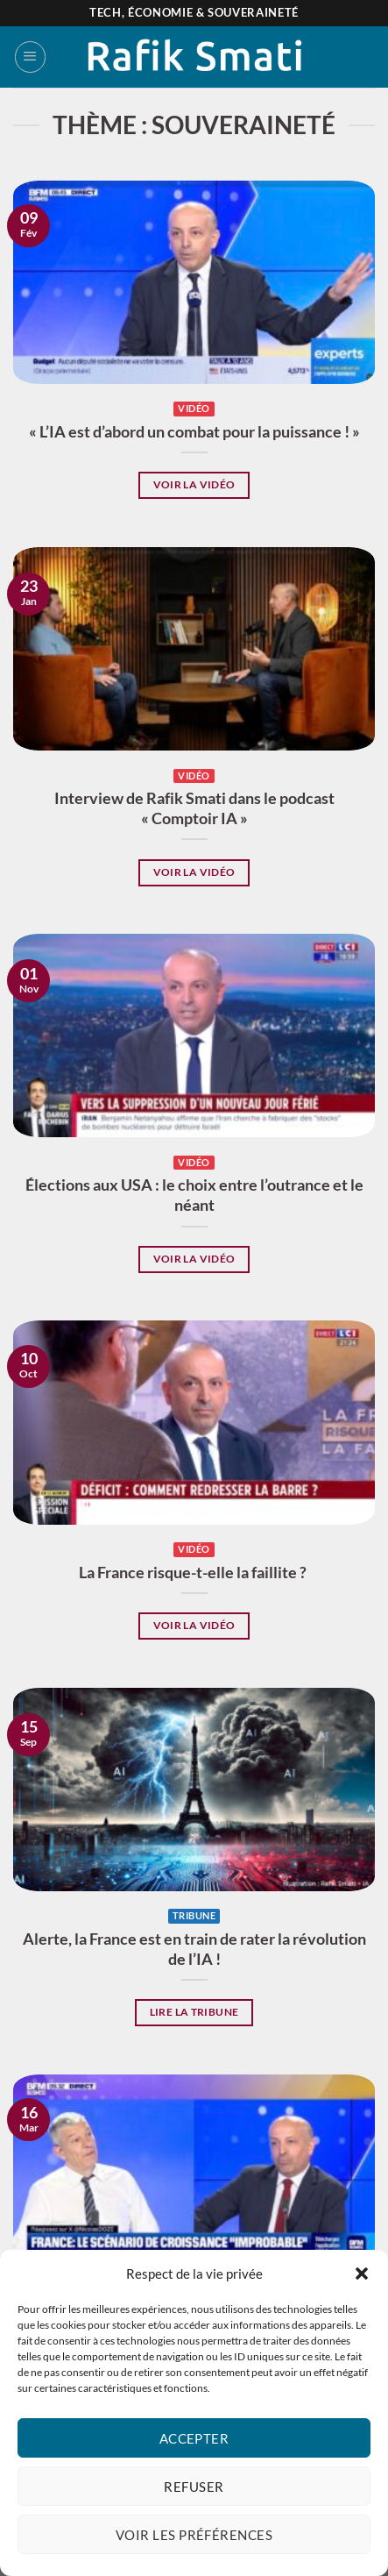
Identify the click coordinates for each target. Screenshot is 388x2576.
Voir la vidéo (194, 484)
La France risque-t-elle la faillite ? (194, 1572)
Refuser (193, 2486)
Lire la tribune (194, 2011)
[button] (361, 2273)
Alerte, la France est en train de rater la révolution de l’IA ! (194, 1949)
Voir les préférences (194, 2535)
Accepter (194, 2438)
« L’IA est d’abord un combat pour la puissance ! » (194, 432)
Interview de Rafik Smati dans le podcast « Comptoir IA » (194, 808)
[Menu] (30, 56)
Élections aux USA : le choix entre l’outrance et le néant (194, 1195)
